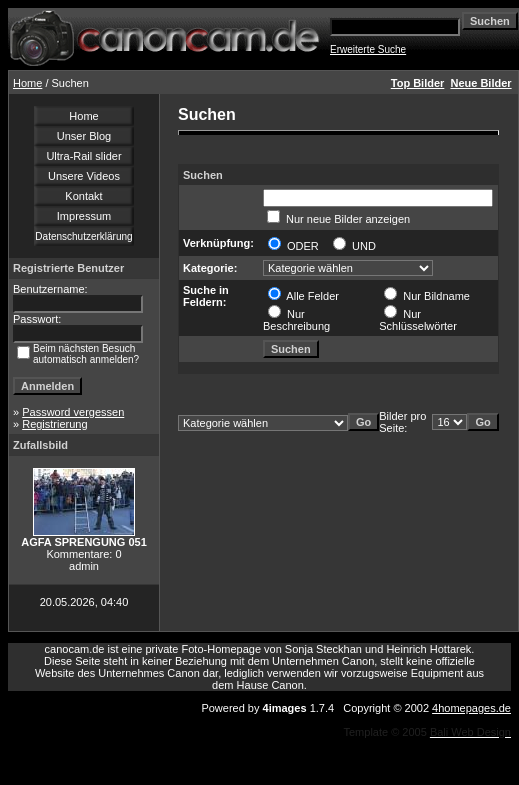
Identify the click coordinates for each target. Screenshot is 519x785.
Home (27, 83)
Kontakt (83, 196)
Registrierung (54, 424)
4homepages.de (471, 708)
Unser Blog (84, 136)
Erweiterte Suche (368, 49)
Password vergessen (73, 412)
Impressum (84, 216)
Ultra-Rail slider (83, 156)
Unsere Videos (84, 176)
